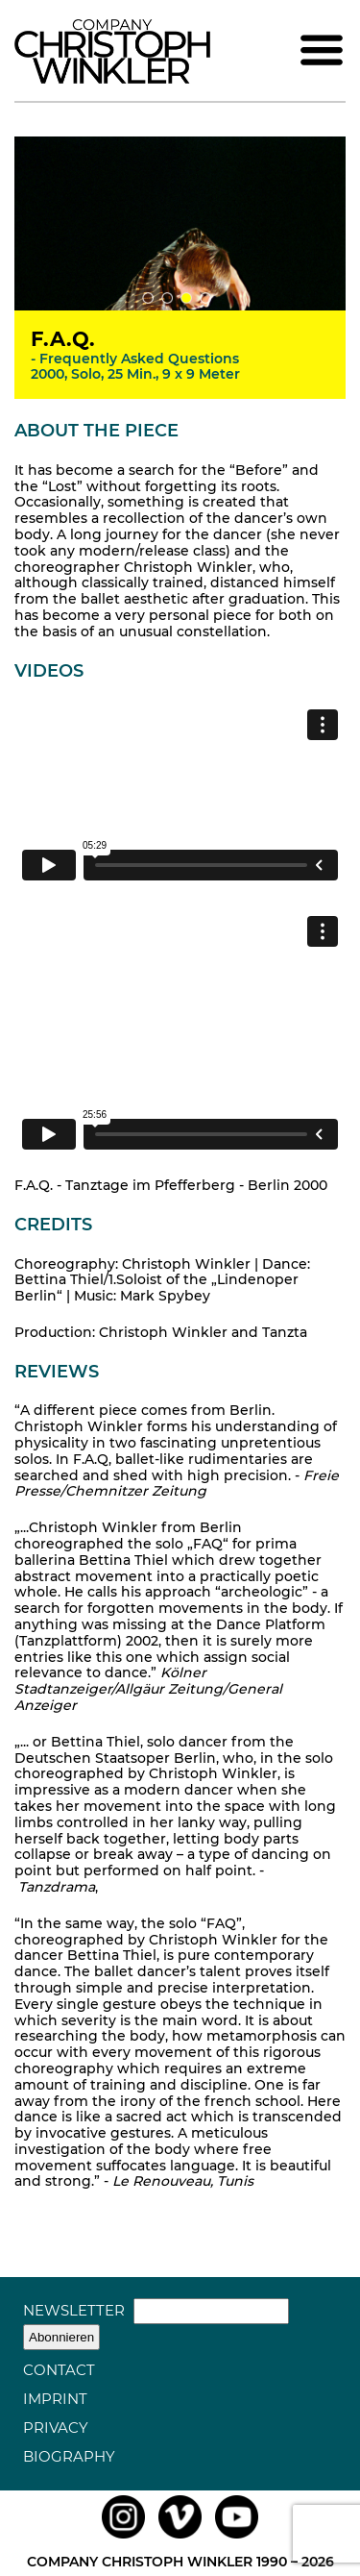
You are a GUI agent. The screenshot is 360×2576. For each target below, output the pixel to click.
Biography (69, 2456)
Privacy (55, 2427)
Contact (59, 2370)
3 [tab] (186, 298)
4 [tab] (205, 298)
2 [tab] (167, 298)
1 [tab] (148, 298)
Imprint (55, 2399)
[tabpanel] (180, 223)
